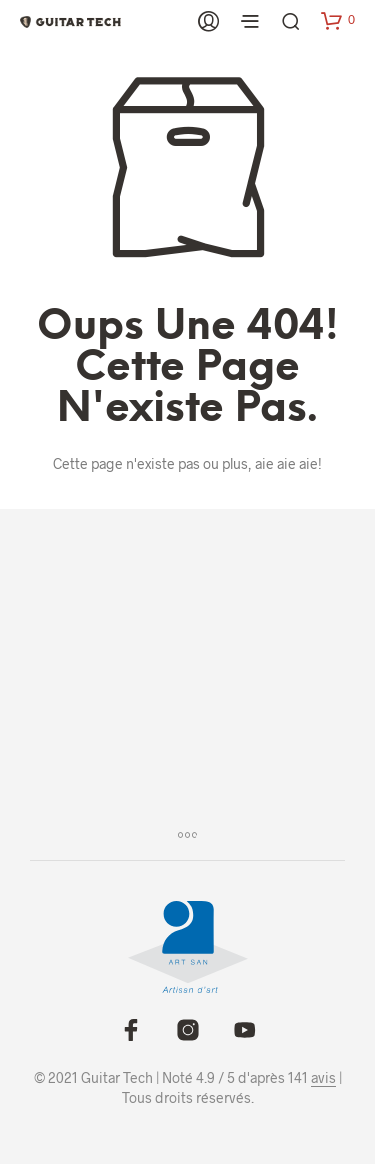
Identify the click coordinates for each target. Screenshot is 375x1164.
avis (323, 1078)
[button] (338, 20)
